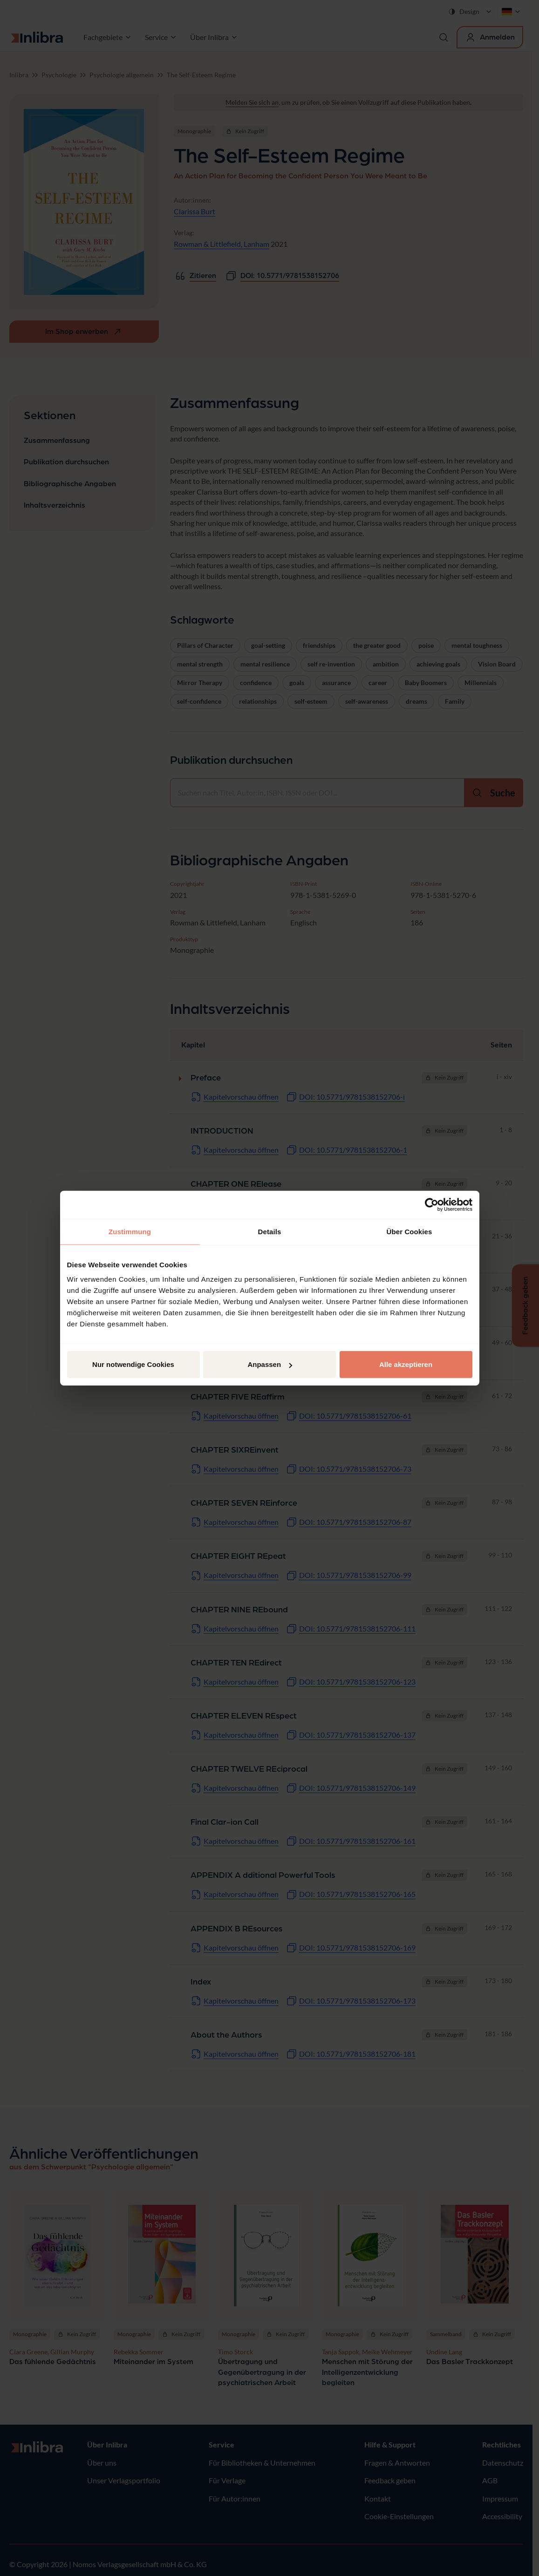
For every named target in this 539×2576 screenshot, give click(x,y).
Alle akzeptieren (405, 1364)
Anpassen (269, 1364)
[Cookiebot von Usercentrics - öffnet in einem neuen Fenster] (431, 1204)
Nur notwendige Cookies (133, 1364)
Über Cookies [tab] (409, 1231)
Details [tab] (269, 1231)
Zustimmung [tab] (130, 1231)
